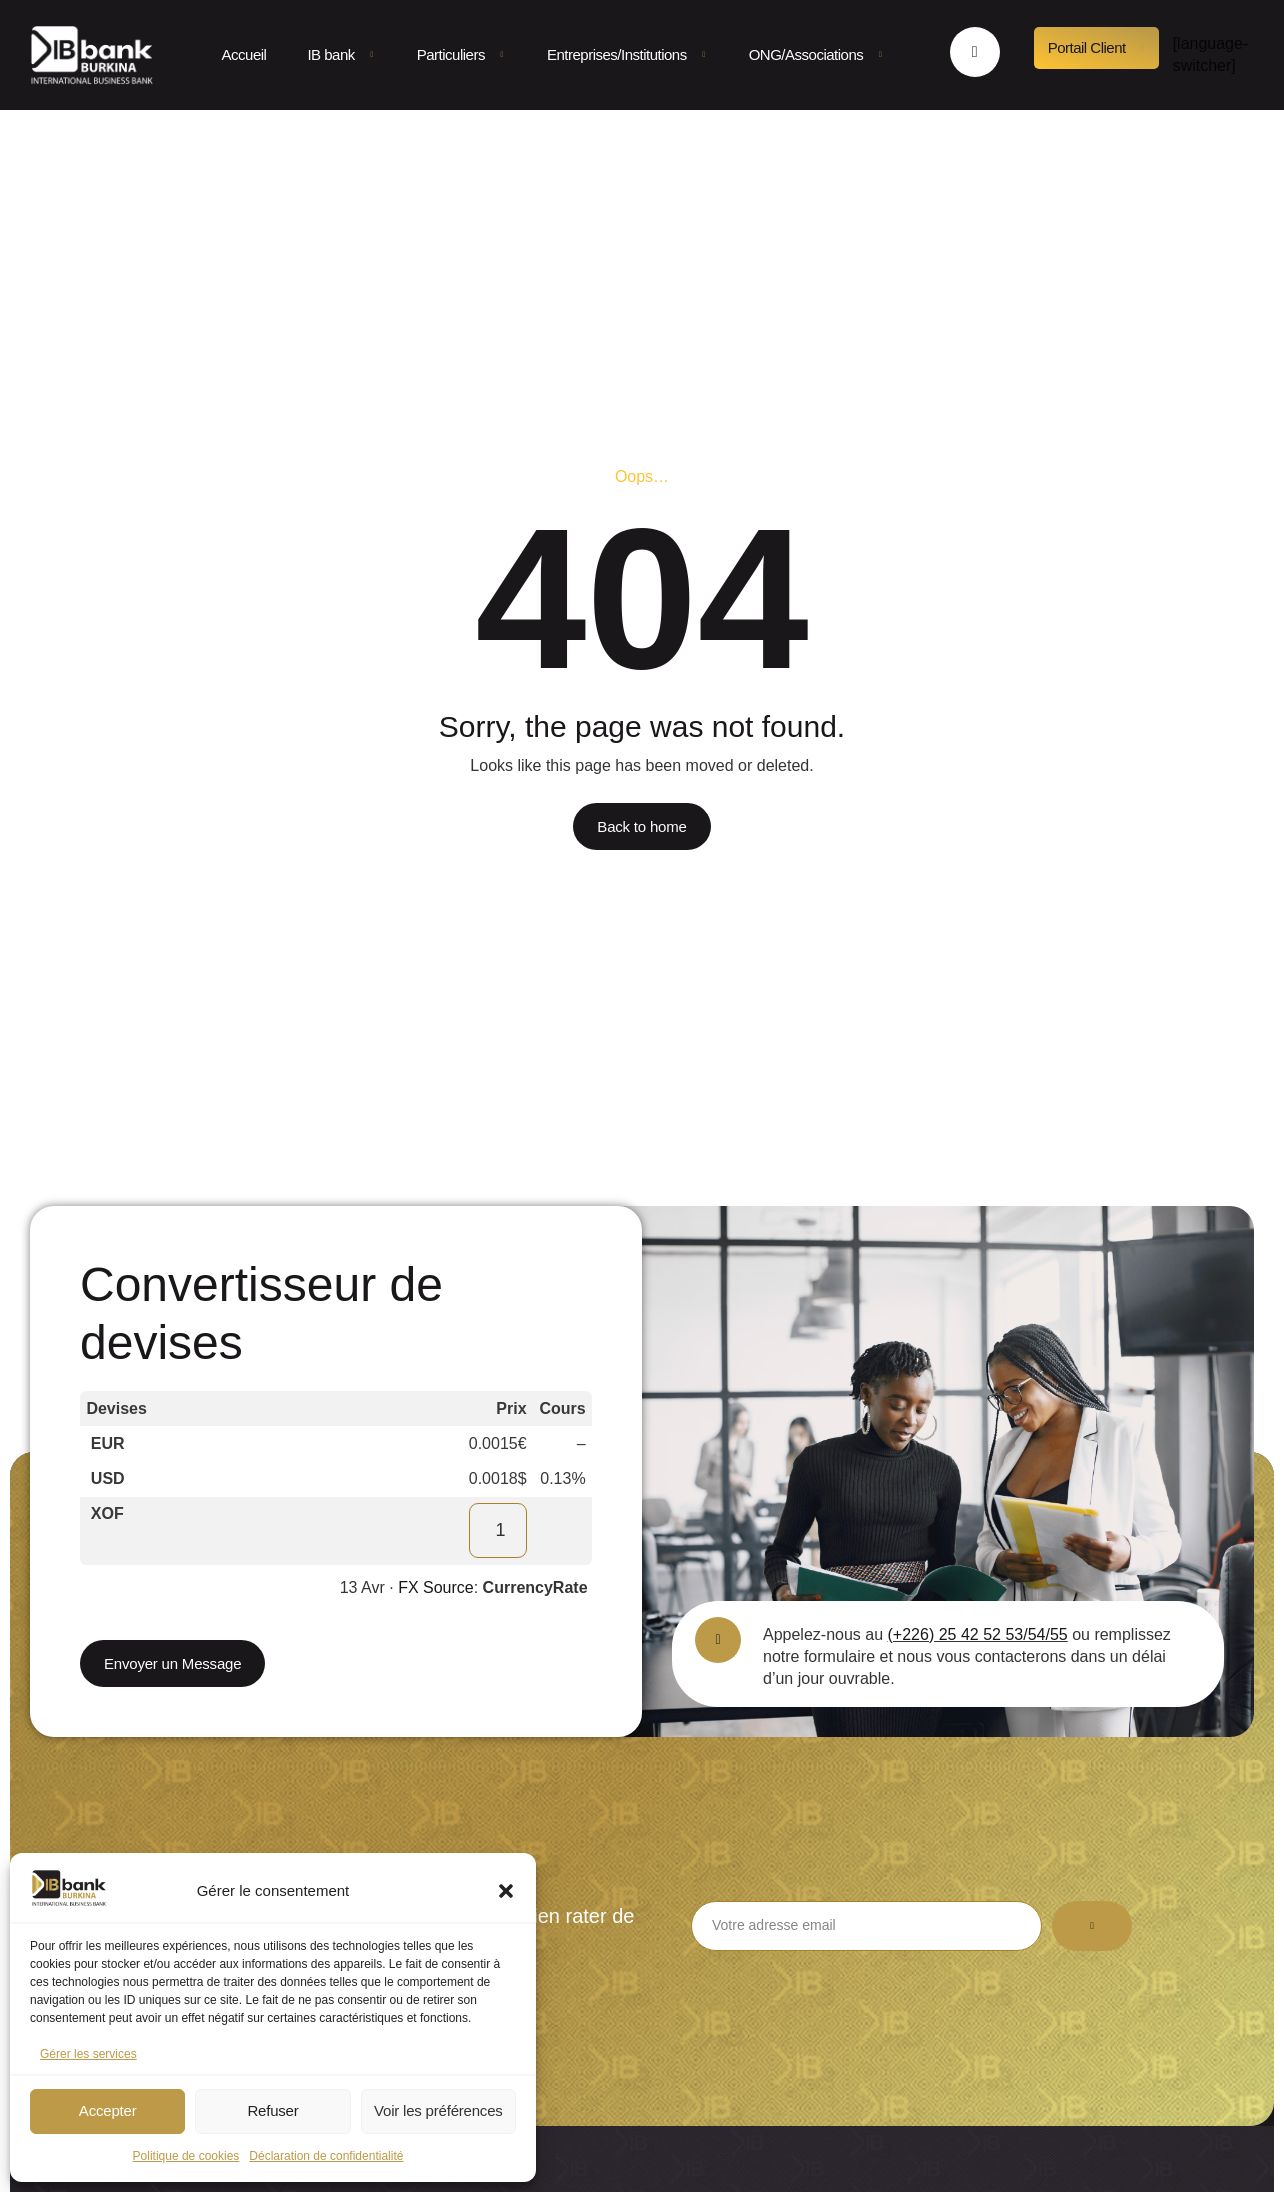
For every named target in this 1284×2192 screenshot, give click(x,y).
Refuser (272, 2110)
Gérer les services (88, 2054)
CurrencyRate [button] (535, 1587)
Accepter (108, 2110)
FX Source (436, 1587)
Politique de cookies (186, 2156)
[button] (506, 1891)
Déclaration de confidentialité (326, 2156)
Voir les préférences (438, 2110)
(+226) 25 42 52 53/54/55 (978, 1634)
